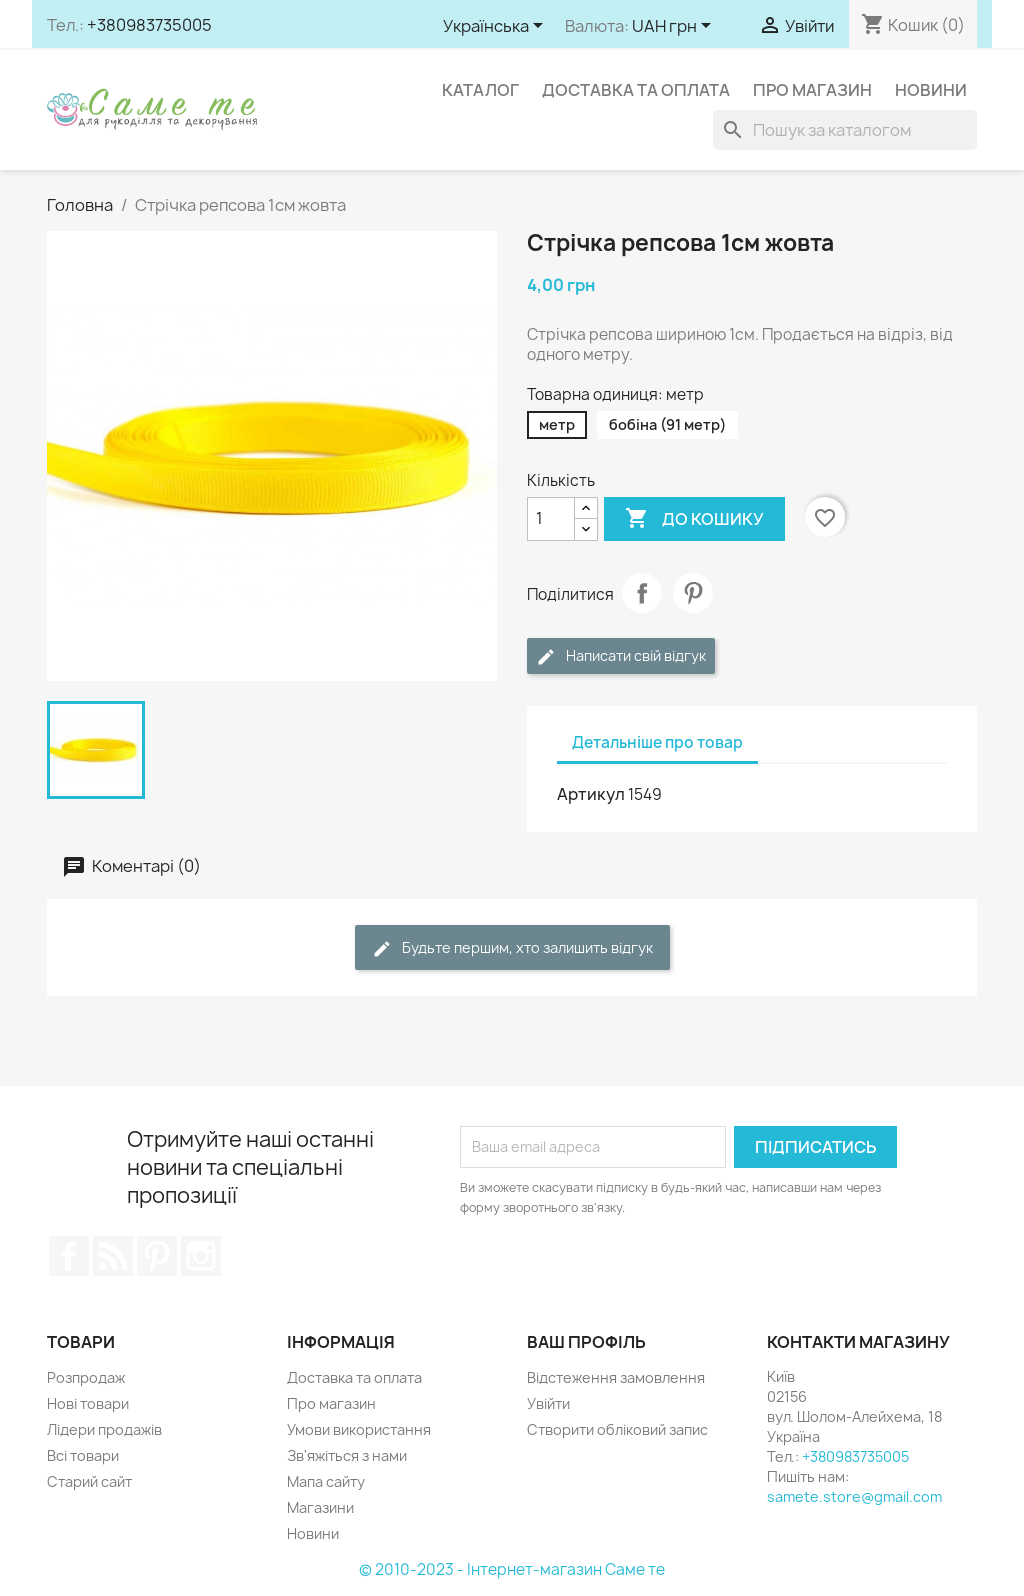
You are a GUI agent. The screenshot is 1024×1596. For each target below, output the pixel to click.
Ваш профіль (586, 1342)
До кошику (694, 519)
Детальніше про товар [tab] (657, 742)
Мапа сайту (326, 1481)
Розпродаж (86, 1377)
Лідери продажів (104, 1429)
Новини (931, 90)
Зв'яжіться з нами (347, 1455)
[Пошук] (845, 130)
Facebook (69, 1256)
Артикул (591, 794)
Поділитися (642, 593)
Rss (113, 1256)
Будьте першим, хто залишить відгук (512, 948)
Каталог (480, 90)
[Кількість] (551, 519)
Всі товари (83, 1455)
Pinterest (693, 593)
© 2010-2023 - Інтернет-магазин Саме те (512, 1569)
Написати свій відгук (621, 656)
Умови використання (359, 1429)
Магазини (320, 1507)
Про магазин (812, 90)
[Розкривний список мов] (496, 27)
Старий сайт (89, 1481)
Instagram (201, 1256)
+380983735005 (149, 25)
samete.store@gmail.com (854, 1496)
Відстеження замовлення (616, 1377)
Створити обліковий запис (617, 1429)
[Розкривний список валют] (675, 27)
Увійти (548, 1403)
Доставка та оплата (636, 90)
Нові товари (88, 1403)
